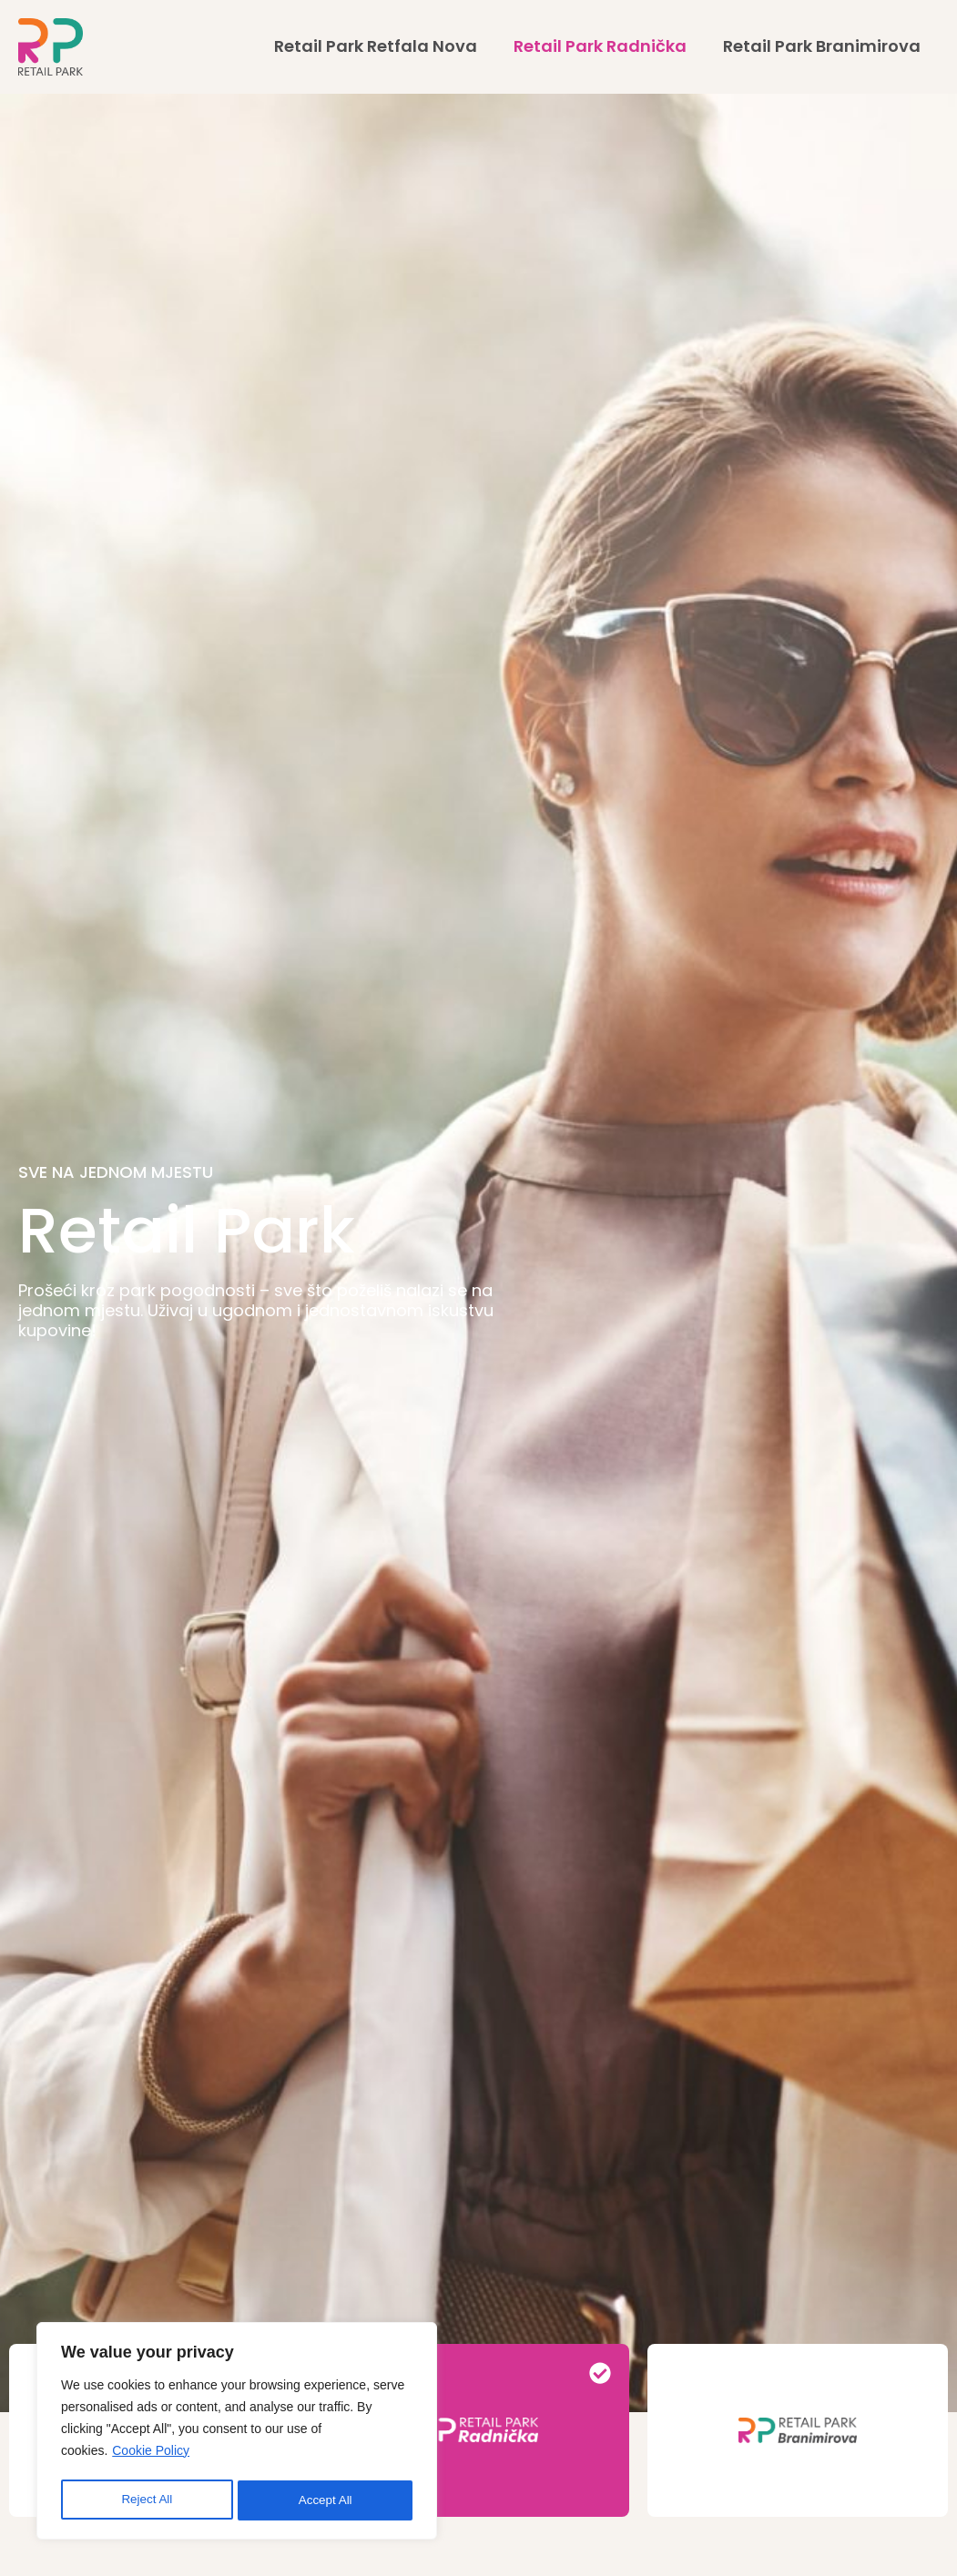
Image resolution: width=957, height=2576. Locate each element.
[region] (236, 2433)
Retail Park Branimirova (822, 46)
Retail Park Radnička (600, 46)
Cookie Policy (150, 2455)
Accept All (325, 2500)
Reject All (146, 2500)
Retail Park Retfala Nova (375, 46)
